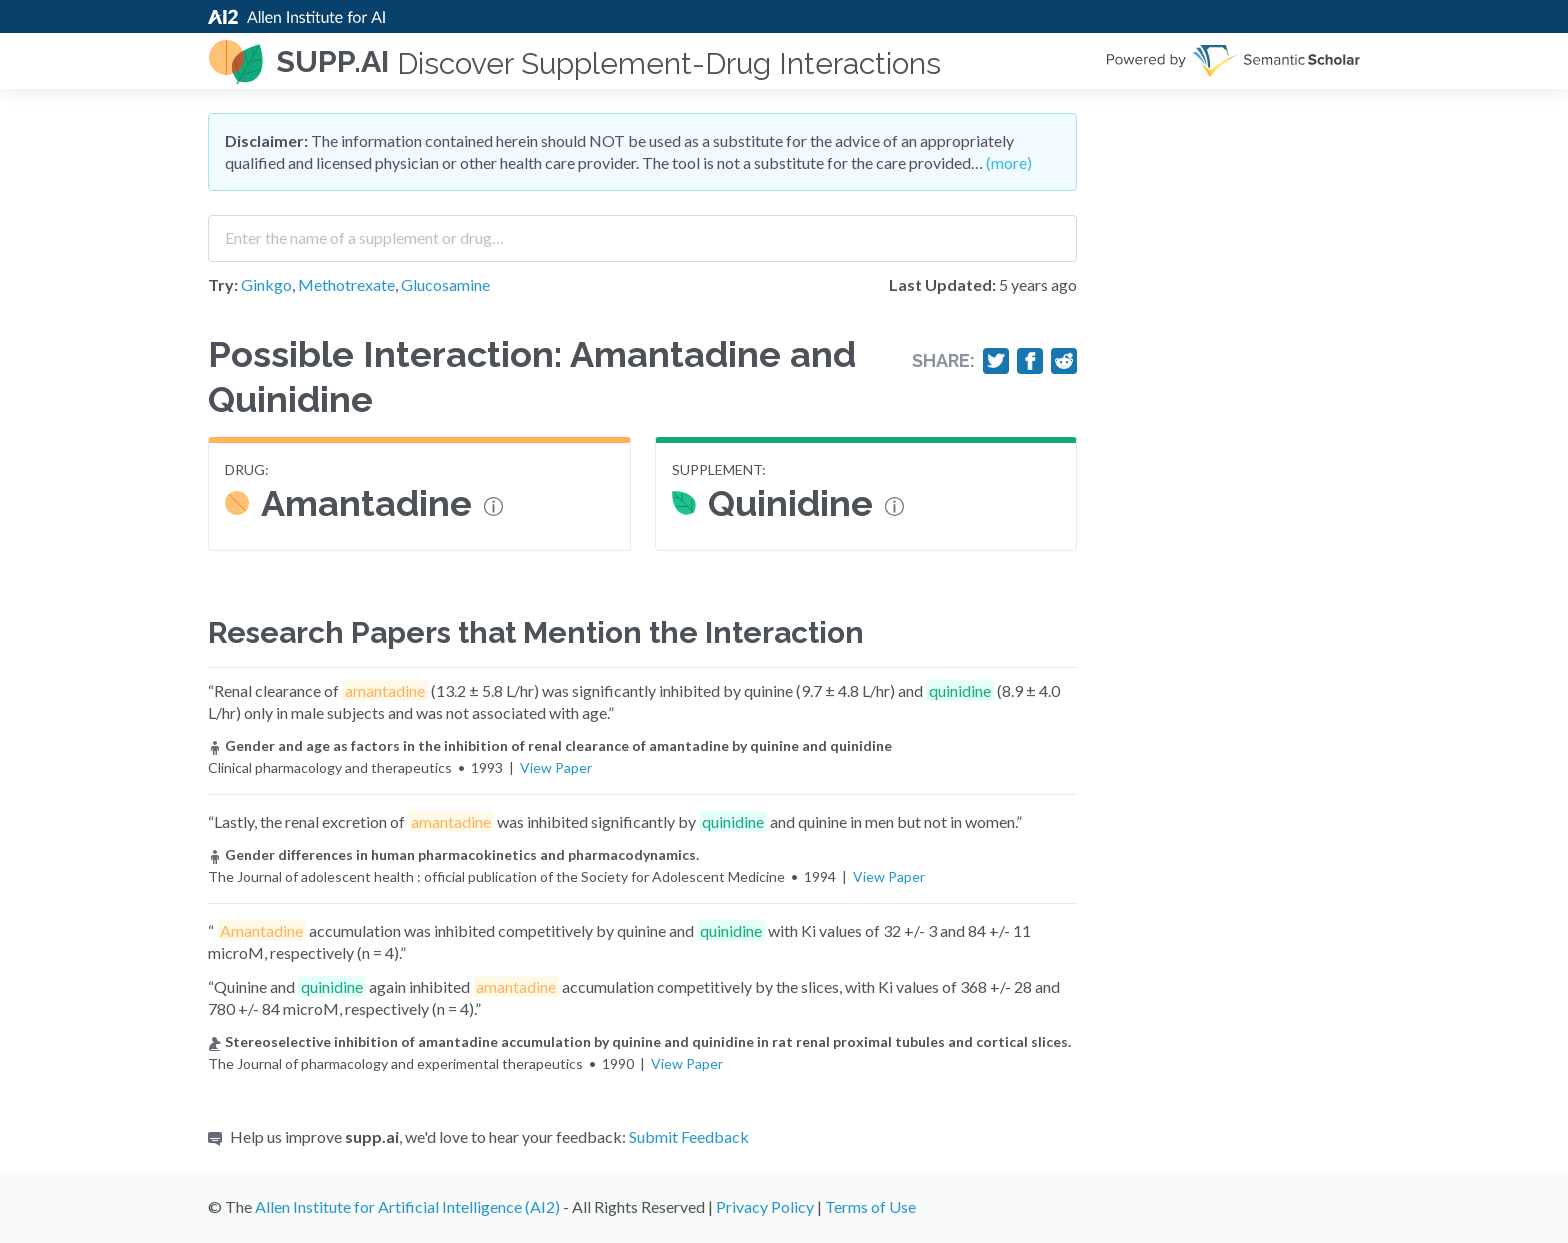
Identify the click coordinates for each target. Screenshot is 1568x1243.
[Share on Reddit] (1064, 361)
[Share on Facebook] (1030, 361)
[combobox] (642, 231)
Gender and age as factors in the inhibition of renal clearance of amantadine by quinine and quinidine (550, 745)
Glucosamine (445, 284)
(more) (1009, 162)
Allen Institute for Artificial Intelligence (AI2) (407, 1206)
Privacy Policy (765, 1206)
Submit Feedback (689, 1136)
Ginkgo (266, 284)
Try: (223, 284)
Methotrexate (346, 284)
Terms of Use (870, 1206)
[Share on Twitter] (996, 361)
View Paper (556, 767)
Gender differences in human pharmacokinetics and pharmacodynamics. (453, 854)
